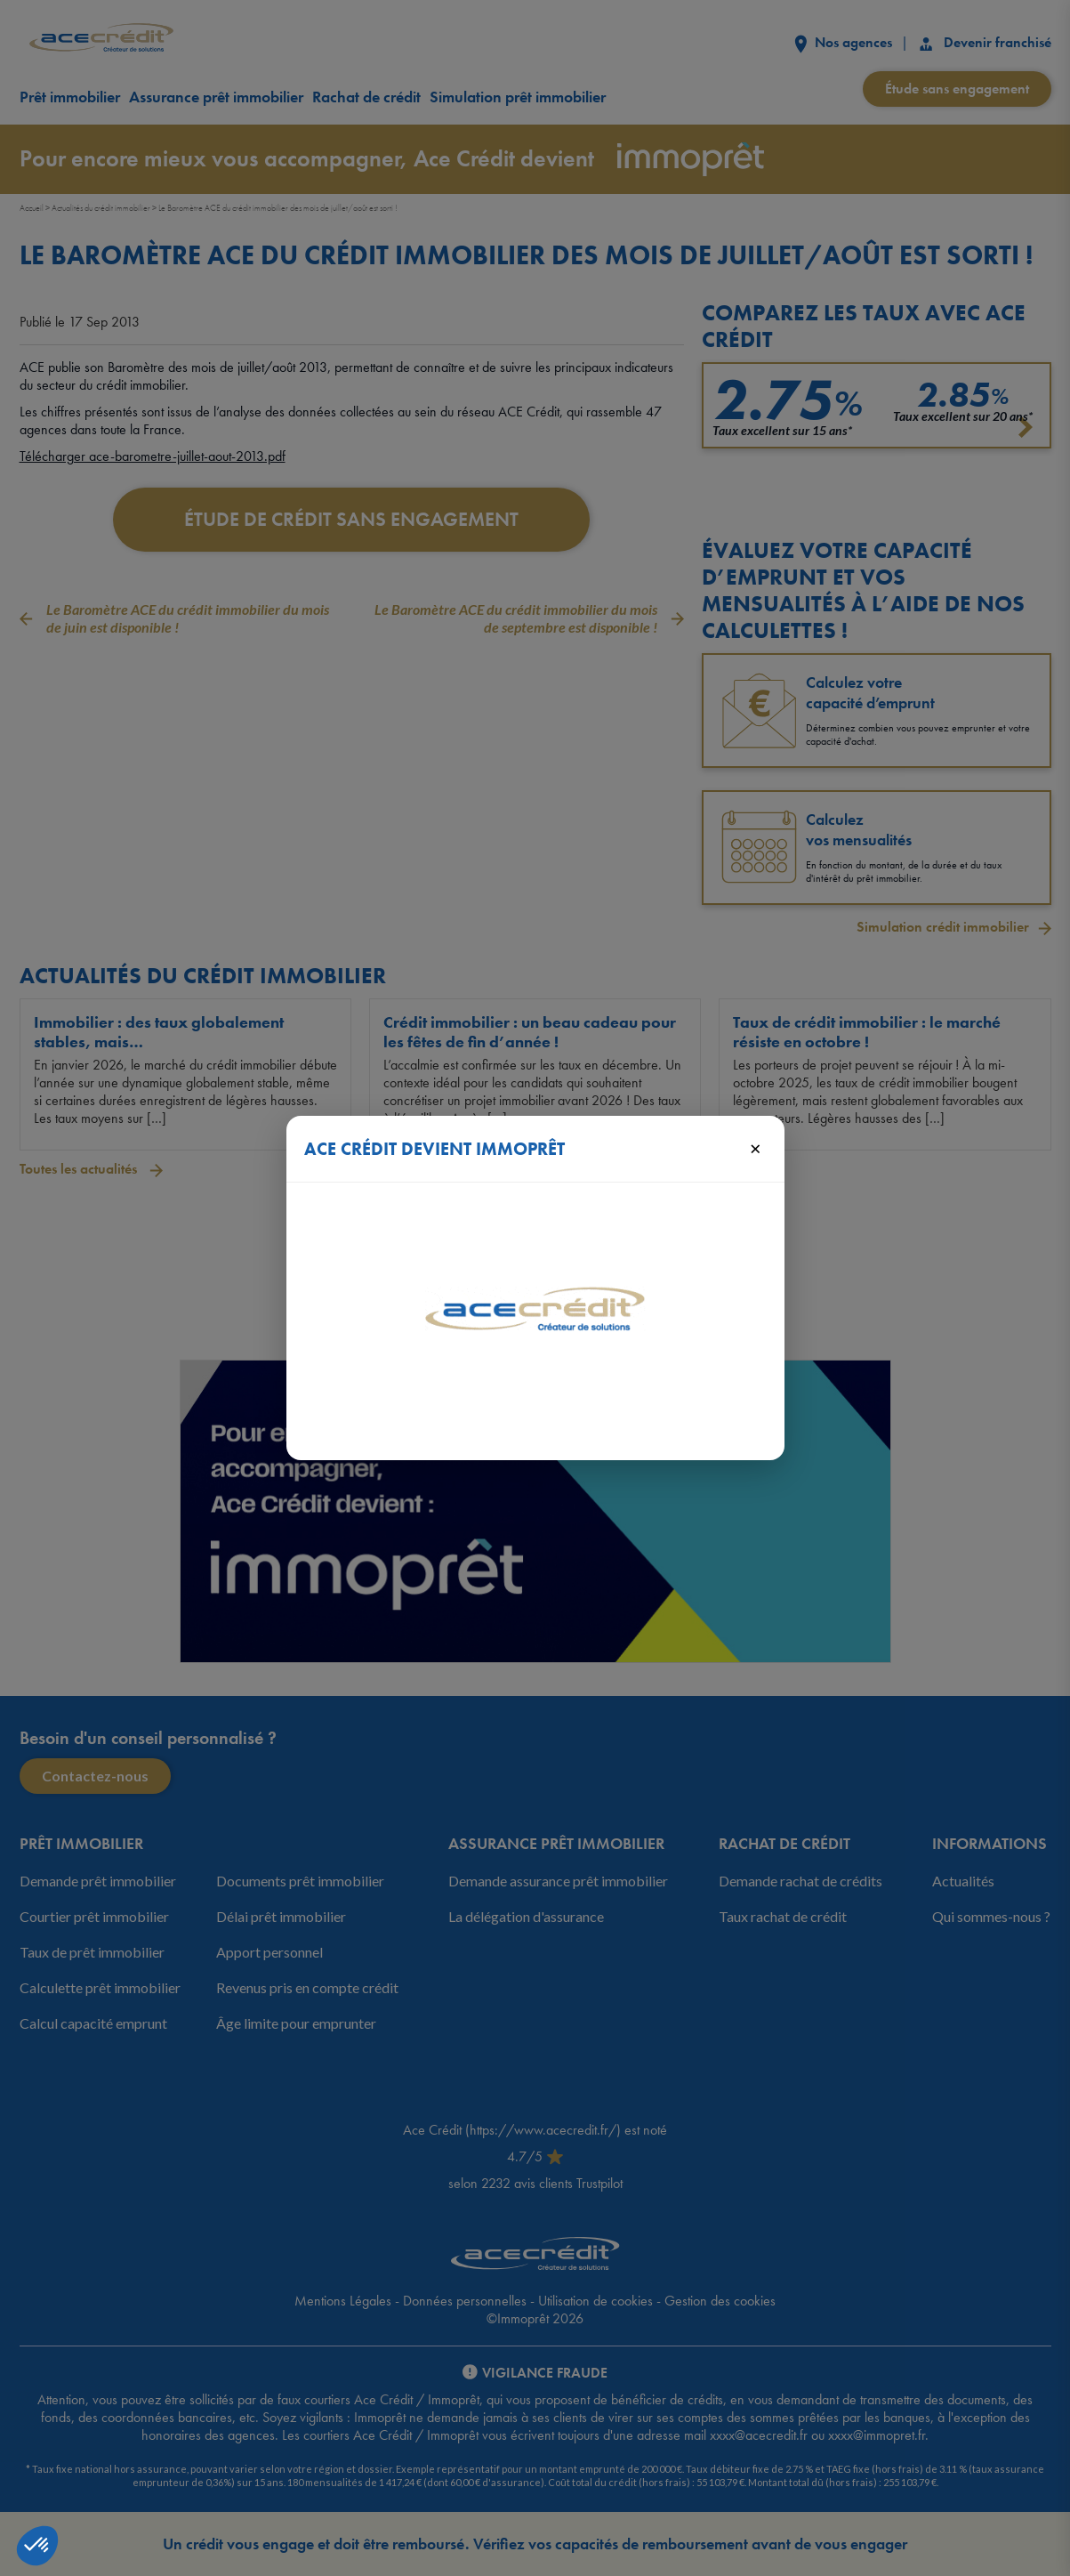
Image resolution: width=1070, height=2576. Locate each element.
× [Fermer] (755, 1148)
